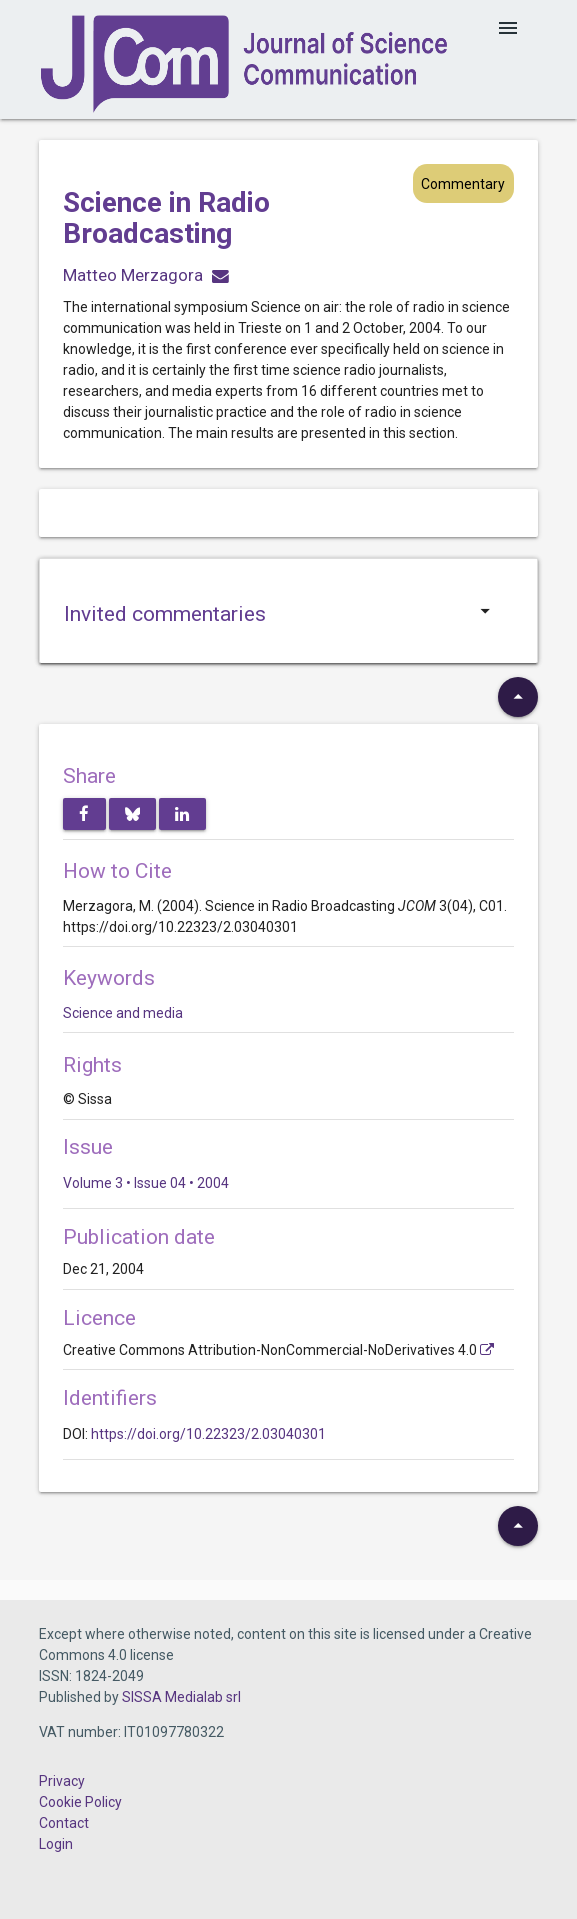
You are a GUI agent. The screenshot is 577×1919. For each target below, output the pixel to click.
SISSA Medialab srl (181, 1697)
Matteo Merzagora (133, 275)
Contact (64, 1823)
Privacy (62, 1781)
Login (56, 1844)
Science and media (123, 1013)
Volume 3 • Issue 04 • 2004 (146, 1183)
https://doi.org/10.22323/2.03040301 (208, 1434)
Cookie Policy (80, 1802)
